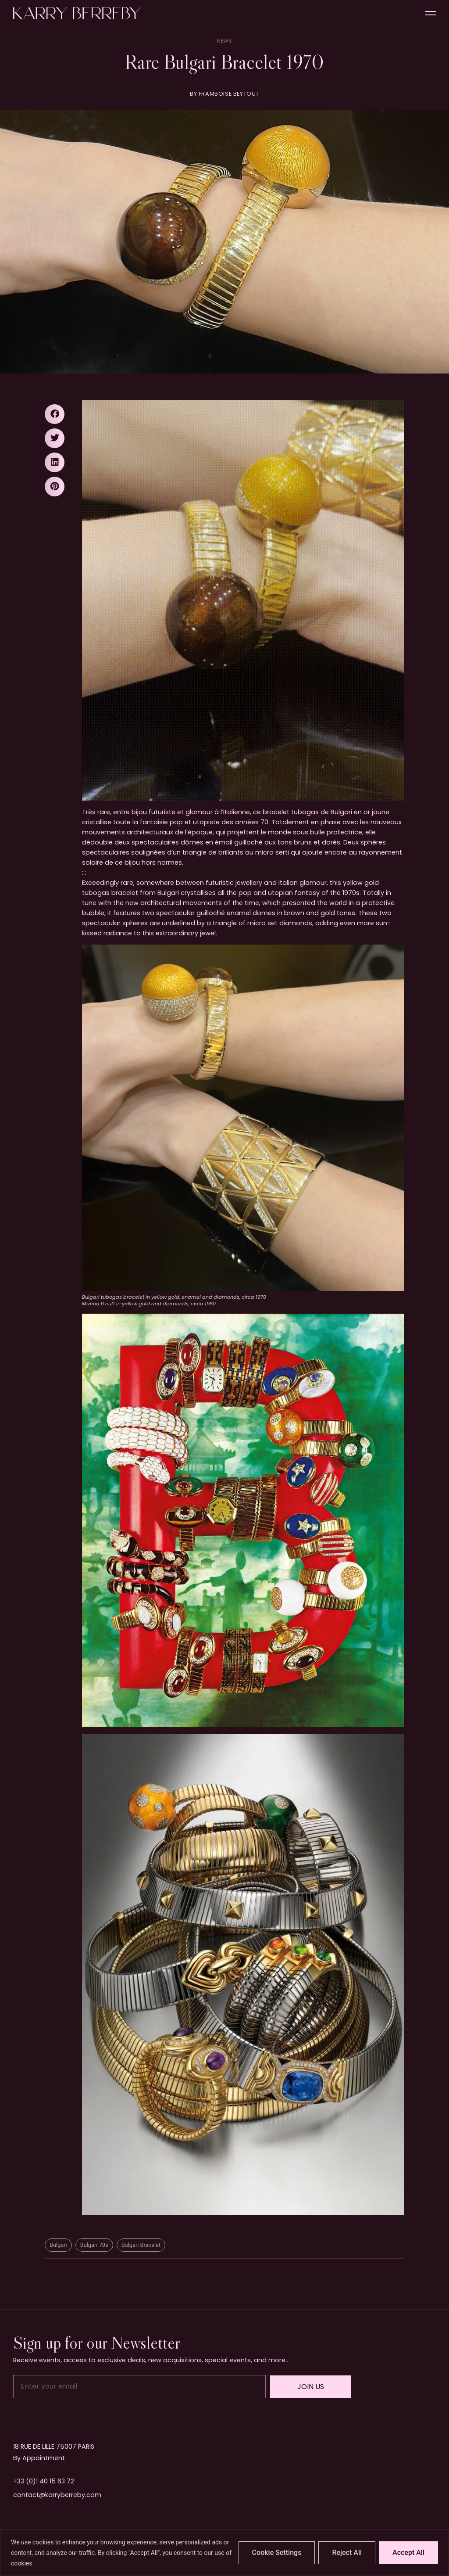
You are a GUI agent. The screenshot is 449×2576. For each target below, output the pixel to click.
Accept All (408, 2552)
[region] (224, 2552)
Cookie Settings (277, 2552)
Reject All (347, 2552)
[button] (54, 414)
